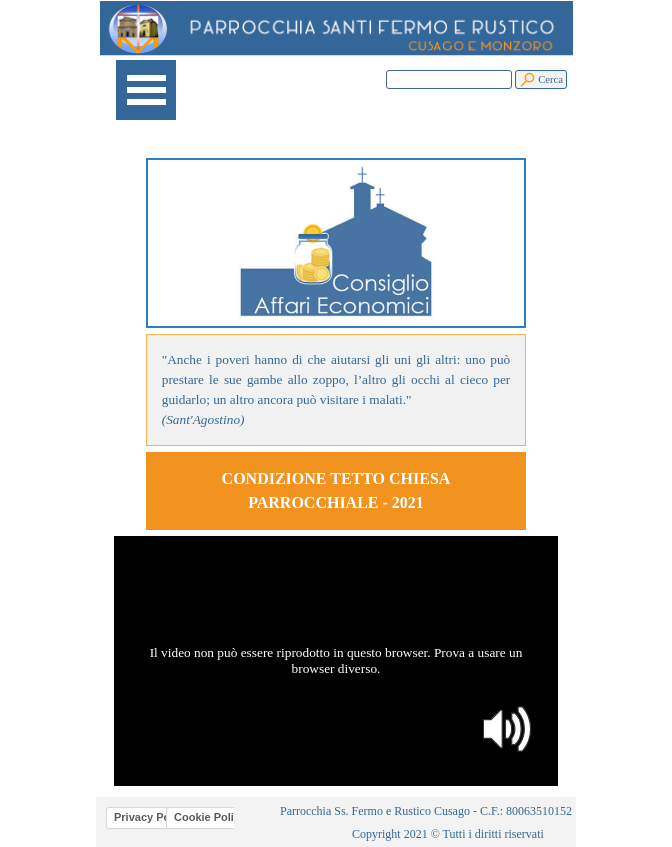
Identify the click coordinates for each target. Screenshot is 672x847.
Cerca (550, 79)
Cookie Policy (210, 817)
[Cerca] (449, 79)
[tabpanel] (336, 390)
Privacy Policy (151, 817)
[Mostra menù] (146, 90)
